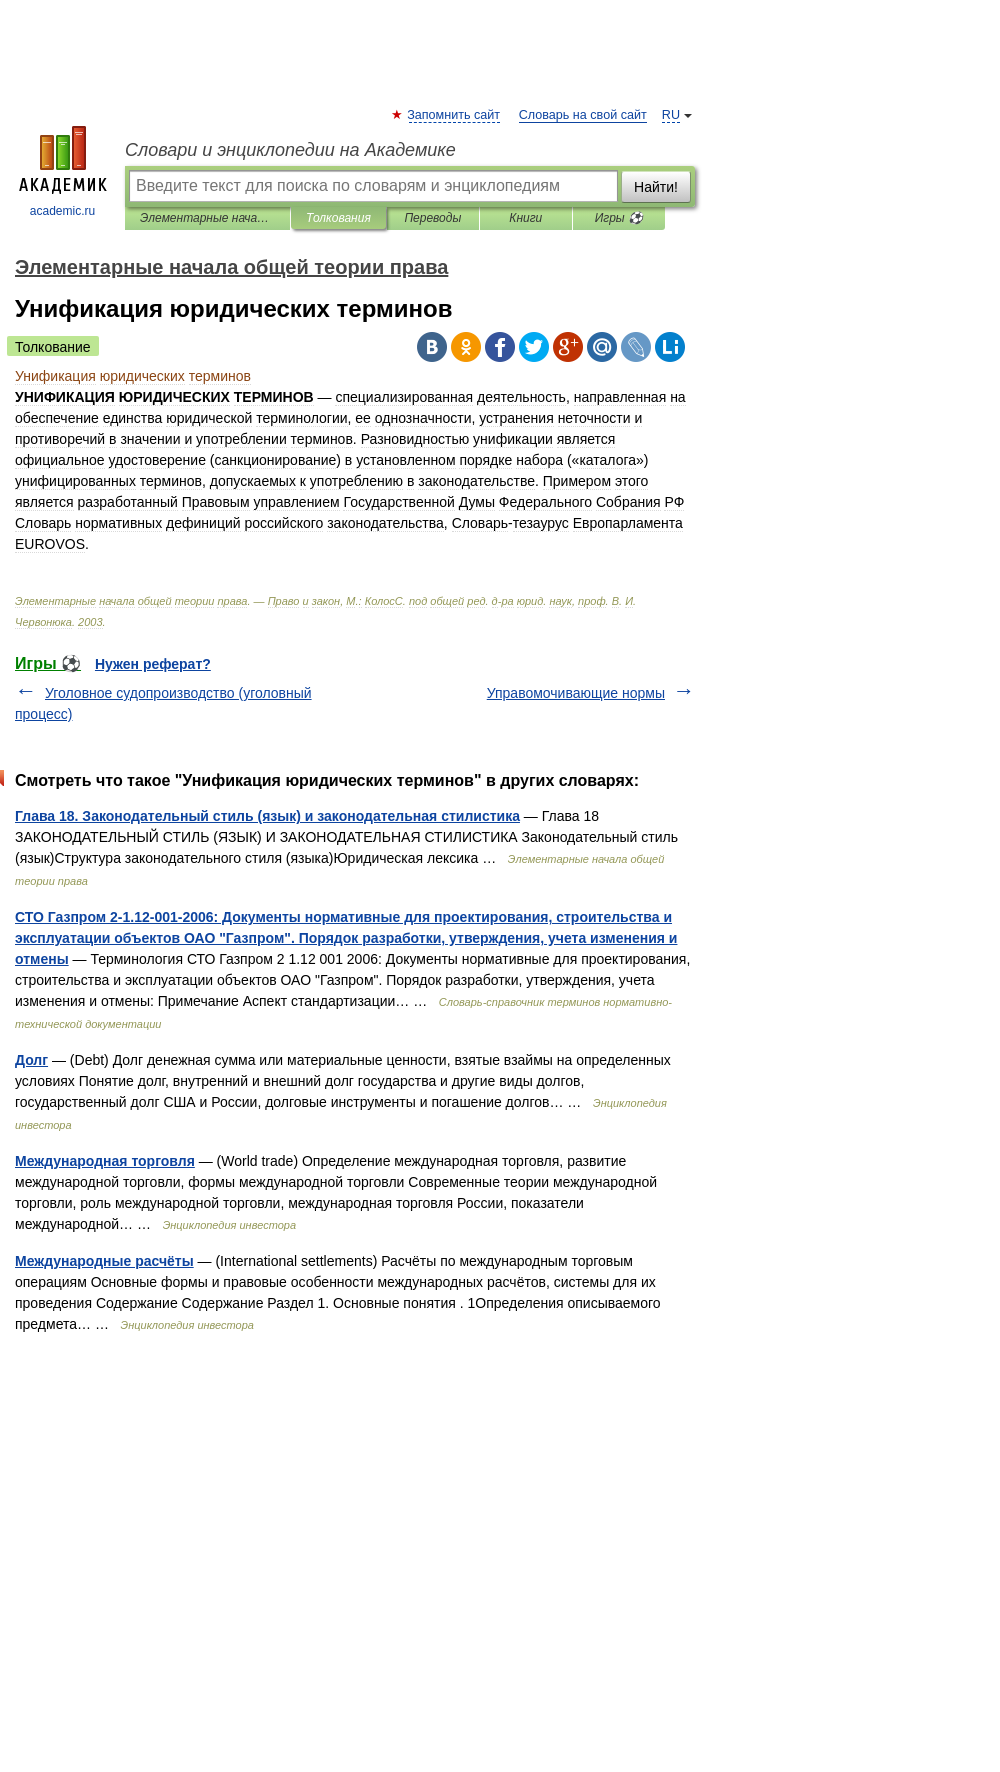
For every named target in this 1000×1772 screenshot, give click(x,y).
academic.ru (63, 172)
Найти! (656, 187)
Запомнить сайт (454, 115)
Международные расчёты (104, 1261)
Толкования (338, 218)
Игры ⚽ (619, 218)
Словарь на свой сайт (583, 115)
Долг (31, 1060)
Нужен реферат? (153, 664)
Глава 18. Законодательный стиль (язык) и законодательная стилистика (267, 816)
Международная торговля (105, 1161)
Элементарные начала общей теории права (207, 218)
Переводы (432, 218)
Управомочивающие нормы (576, 693)
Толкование (53, 347)
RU (671, 115)
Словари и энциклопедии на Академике (290, 150)
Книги (525, 218)
